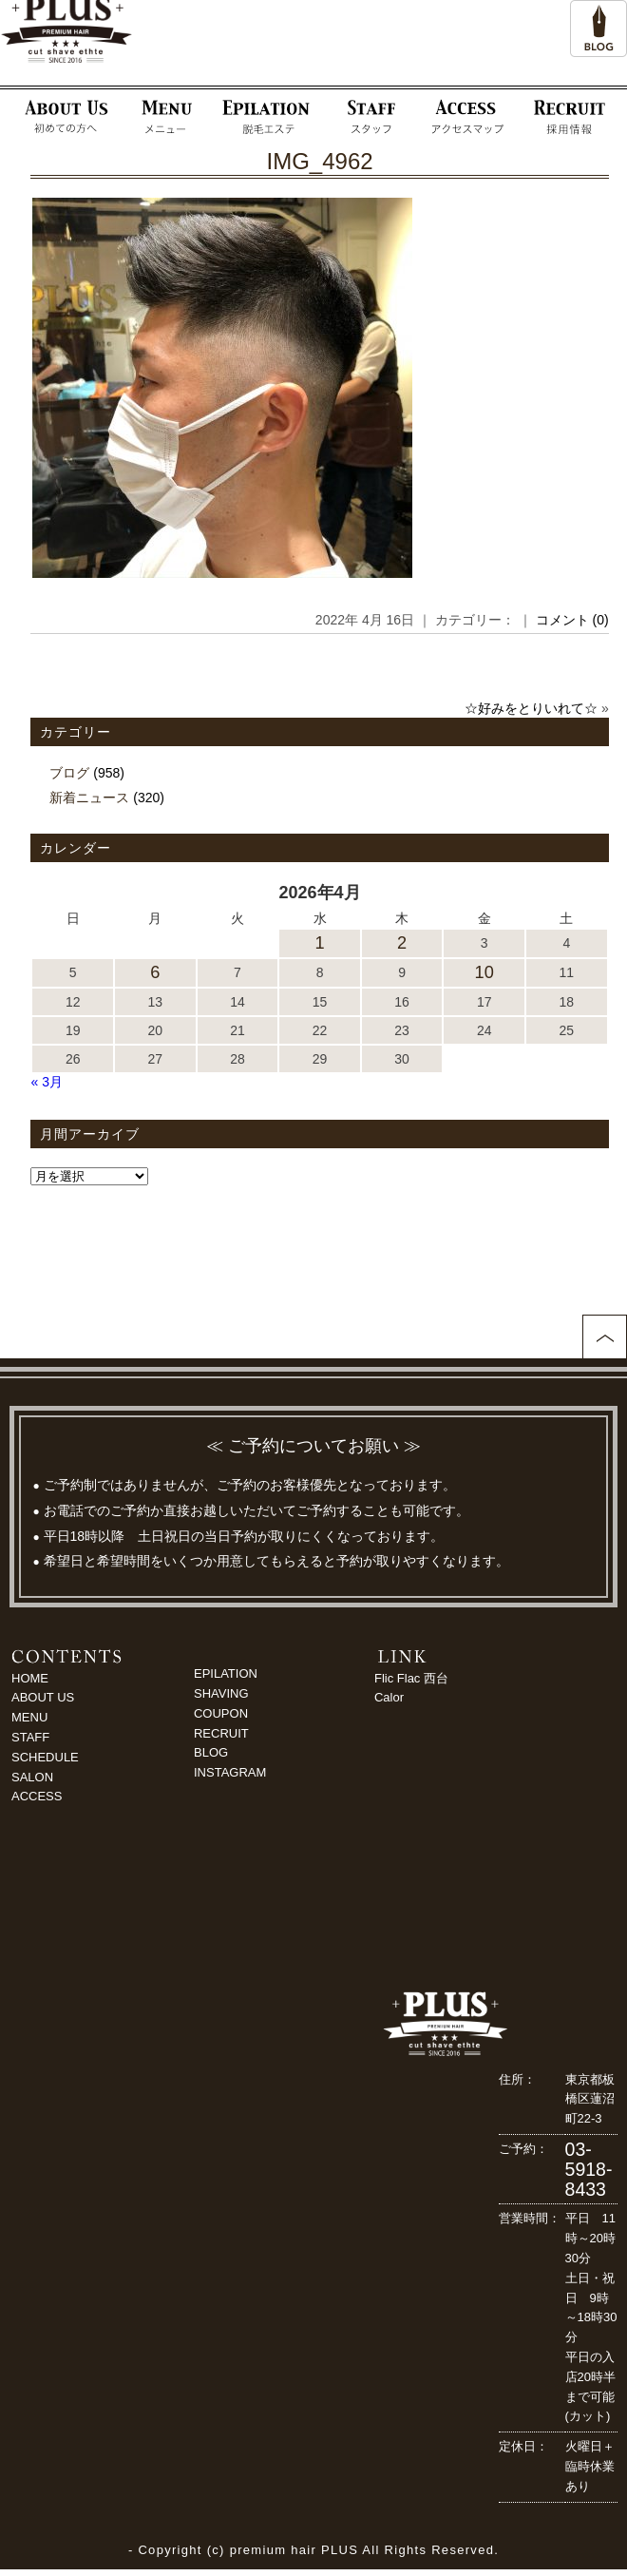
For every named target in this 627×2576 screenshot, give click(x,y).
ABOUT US (42, 1697)
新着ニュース (89, 797)
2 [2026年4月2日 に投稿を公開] (402, 942)
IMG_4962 (320, 161)
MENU (29, 1717)
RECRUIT (221, 1733)
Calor (389, 1697)
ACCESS (36, 1796)
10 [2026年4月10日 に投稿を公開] (484, 972)
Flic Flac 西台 (411, 1678)
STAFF (30, 1737)
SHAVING (221, 1693)
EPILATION (225, 1673)
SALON (32, 1777)
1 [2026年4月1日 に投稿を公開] (319, 942)
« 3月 (46, 1081)
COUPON (221, 1713)
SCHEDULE (45, 1757)
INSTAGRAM (230, 1772)
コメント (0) (572, 619)
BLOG (211, 1752)
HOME (29, 1678)
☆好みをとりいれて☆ (531, 708)
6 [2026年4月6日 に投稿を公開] (155, 972)
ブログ (69, 772)
